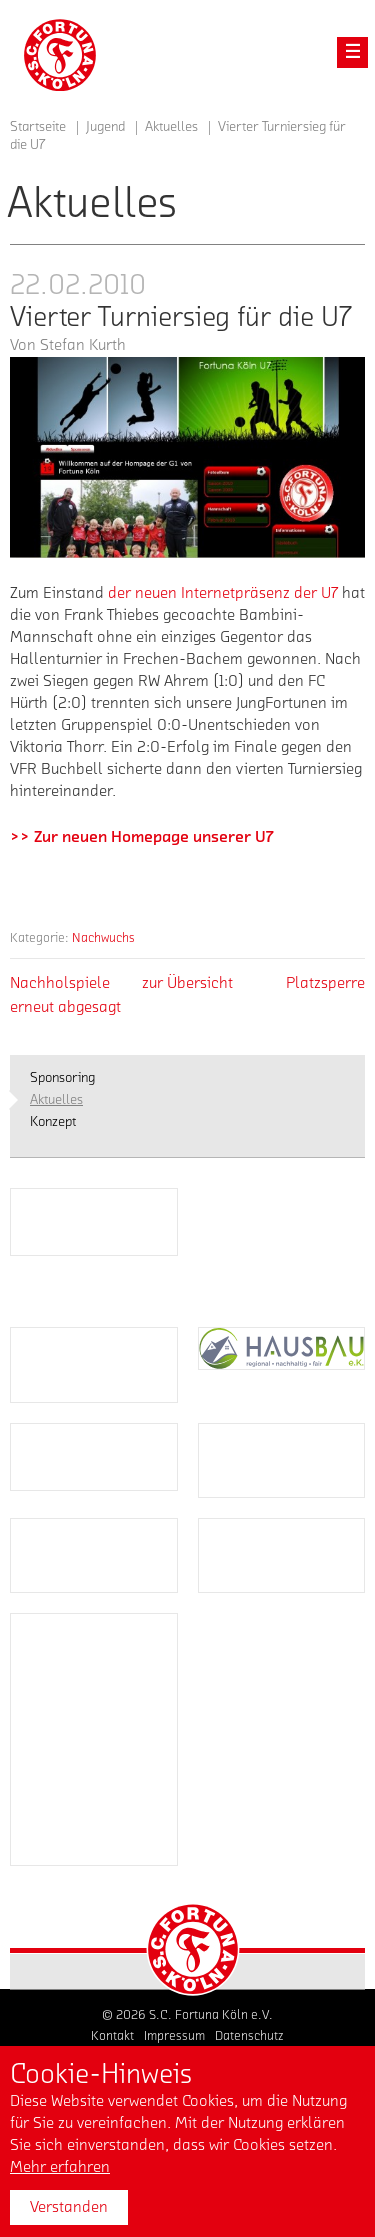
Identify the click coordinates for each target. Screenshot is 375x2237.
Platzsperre (325, 983)
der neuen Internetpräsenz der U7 (225, 593)
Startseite (38, 127)
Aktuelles (171, 127)
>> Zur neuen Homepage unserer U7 (141, 837)
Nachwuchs (103, 937)
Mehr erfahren (60, 2167)
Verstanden (69, 2207)
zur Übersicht (187, 983)
